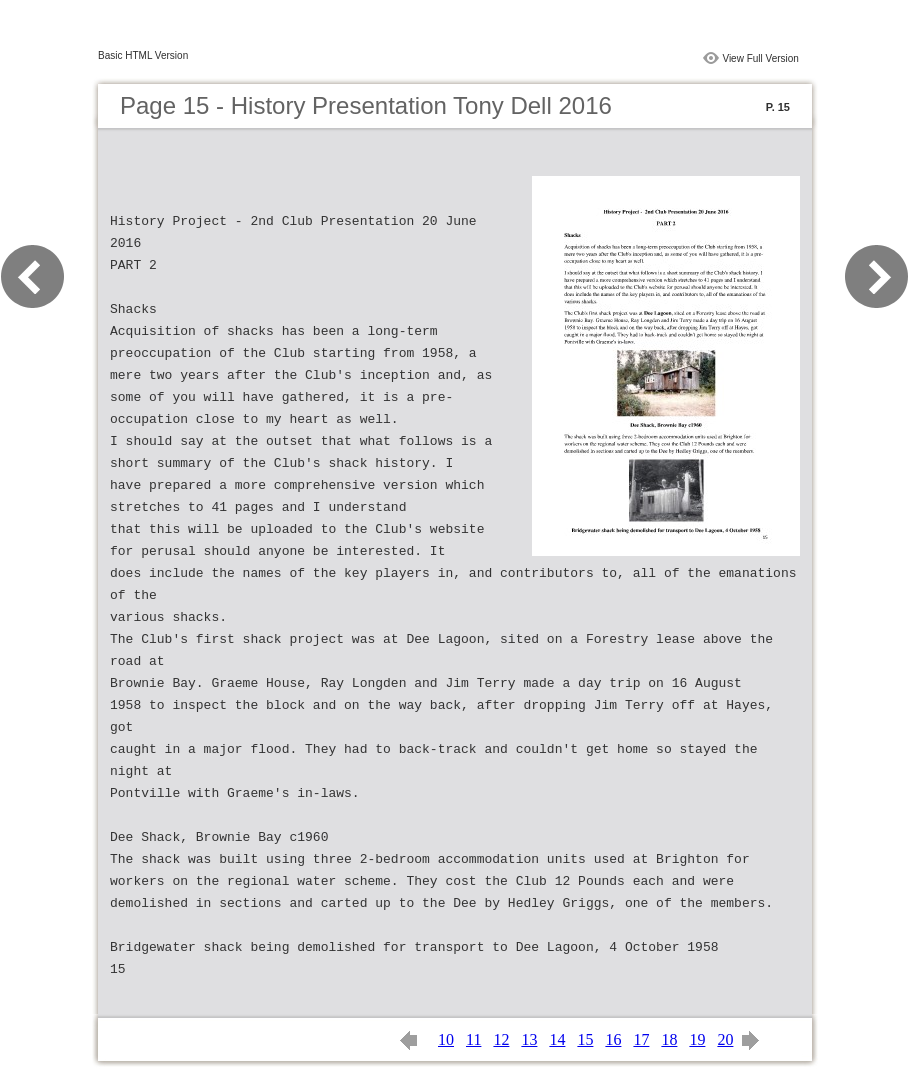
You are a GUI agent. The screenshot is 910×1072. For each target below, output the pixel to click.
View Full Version (760, 58)
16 (613, 1039)
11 (473, 1039)
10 (446, 1039)
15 (585, 1039)
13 (529, 1039)
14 (557, 1039)
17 (641, 1039)
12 (501, 1039)
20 (725, 1039)
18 (669, 1039)
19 (697, 1039)
